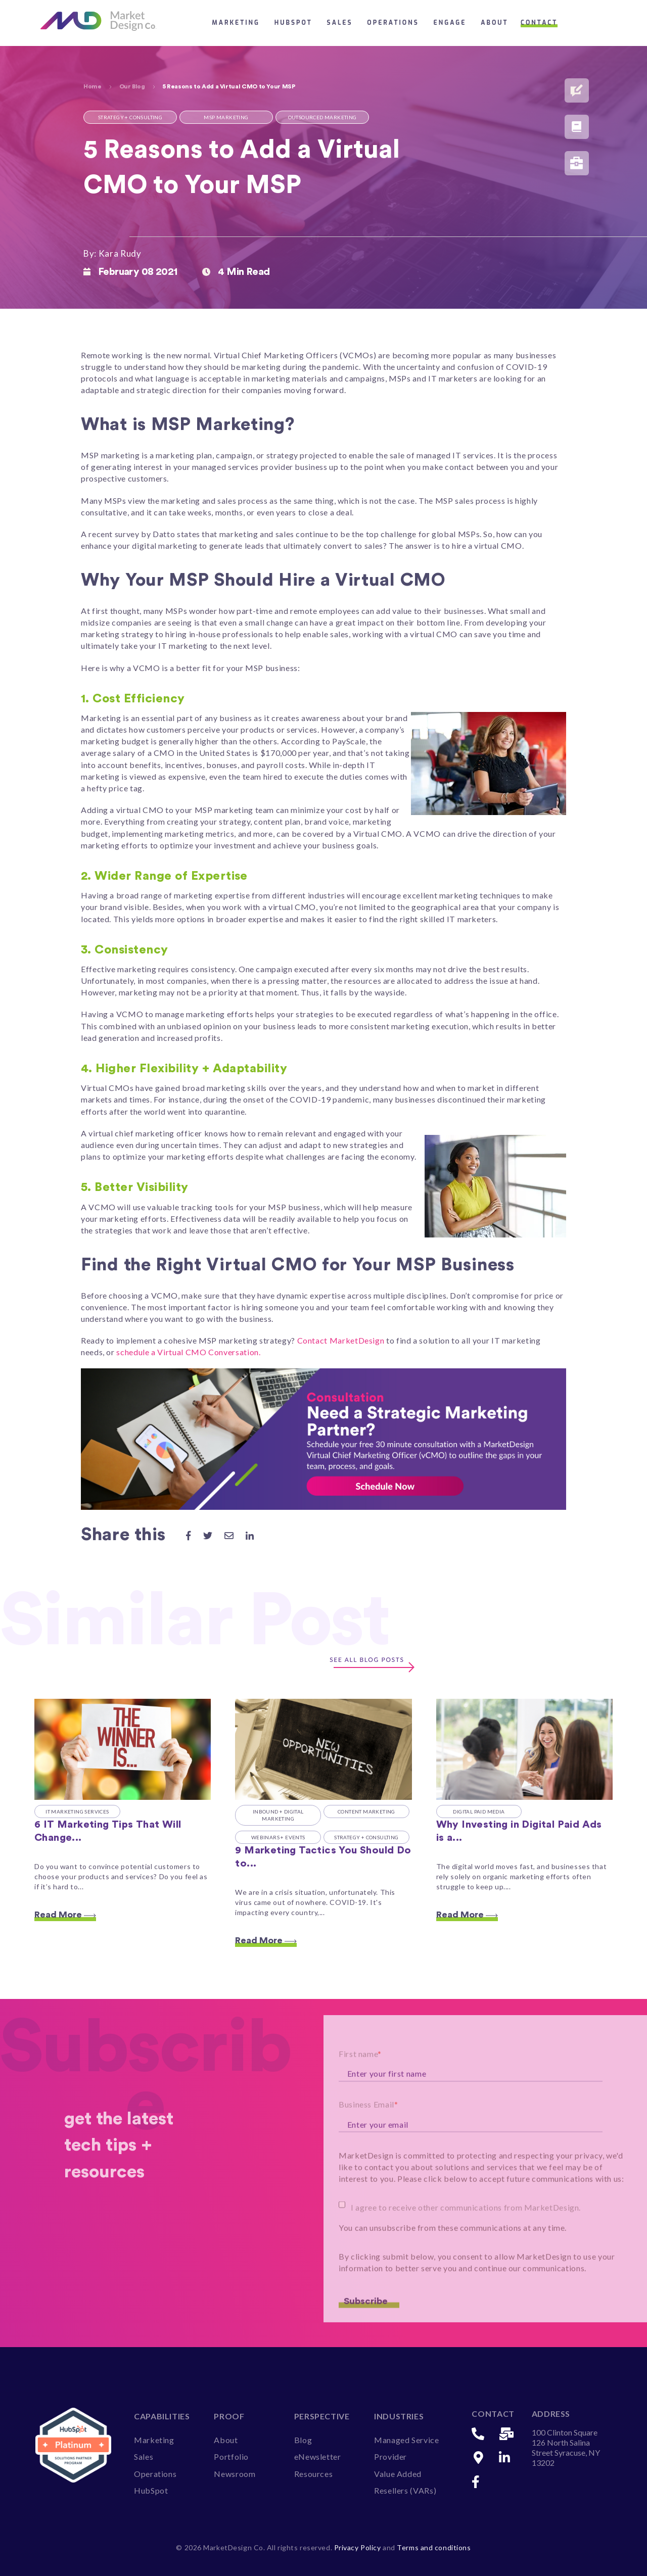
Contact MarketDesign (341, 1340)
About (494, 23)
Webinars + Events (278, 1837)
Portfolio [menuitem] (231, 2456)
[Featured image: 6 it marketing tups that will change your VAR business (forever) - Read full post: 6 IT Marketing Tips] (122, 1749)
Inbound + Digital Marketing (278, 1815)
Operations (393, 23)
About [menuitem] (226, 2440)
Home (92, 86)
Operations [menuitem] (155, 2473)
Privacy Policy (358, 2547)
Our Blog (132, 86)
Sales (340, 23)
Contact (539, 23)
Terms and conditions (434, 2547)
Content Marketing (366, 1811)
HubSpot (293, 23)
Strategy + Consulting (366, 1837)
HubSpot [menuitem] (151, 2490)
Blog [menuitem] (303, 2440)
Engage (450, 23)
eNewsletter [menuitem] (317, 2456)
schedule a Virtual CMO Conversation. (188, 1352)
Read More (65, 1914)
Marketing (236, 23)
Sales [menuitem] (143, 2456)
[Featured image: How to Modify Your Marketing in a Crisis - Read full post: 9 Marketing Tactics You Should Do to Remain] (323, 1749)
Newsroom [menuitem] (234, 2473)
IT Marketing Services (77, 1811)
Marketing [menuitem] (154, 2440)
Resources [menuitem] (313, 2473)
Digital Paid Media (478, 1811)
